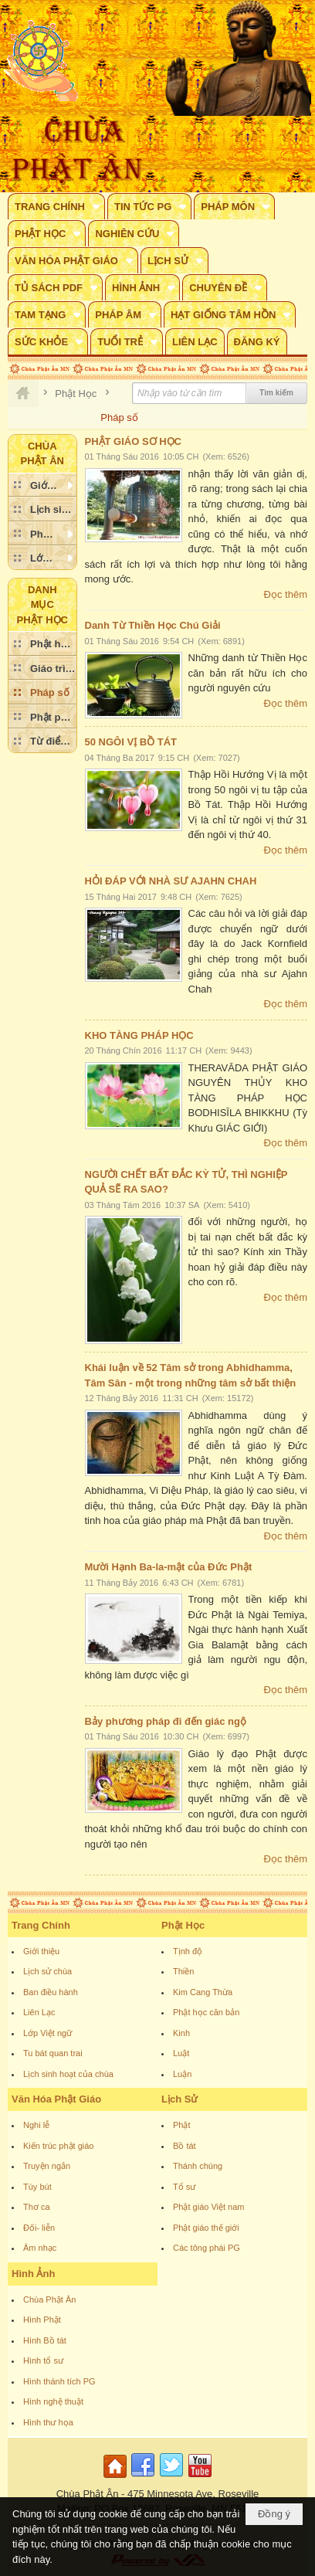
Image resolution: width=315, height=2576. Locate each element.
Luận (182, 2074)
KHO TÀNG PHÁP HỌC (139, 1035)
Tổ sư (184, 2186)
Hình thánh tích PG (59, 2381)
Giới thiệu (41, 1951)
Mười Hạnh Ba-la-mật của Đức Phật (168, 1567)
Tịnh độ (187, 1951)
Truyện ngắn (46, 2165)
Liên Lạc (39, 2012)
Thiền (183, 1971)
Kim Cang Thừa (202, 1992)
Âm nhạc (39, 2247)
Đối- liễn (39, 2227)
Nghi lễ (36, 2125)
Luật (181, 2053)
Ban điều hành (50, 1992)
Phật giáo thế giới (206, 2227)
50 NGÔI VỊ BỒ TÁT (131, 742)
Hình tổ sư (43, 2360)
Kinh (181, 2033)
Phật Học (183, 1925)
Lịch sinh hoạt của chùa (68, 2074)
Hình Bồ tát (44, 2340)
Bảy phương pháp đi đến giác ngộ (165, 1721)
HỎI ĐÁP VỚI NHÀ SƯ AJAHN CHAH (171, 881)
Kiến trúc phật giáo (58, 2145)
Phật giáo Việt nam (209, 2206)
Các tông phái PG (206, 2247)
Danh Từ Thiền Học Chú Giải (153, 625)
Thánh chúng (197, 2165)
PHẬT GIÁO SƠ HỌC (133, 441)
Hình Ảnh (33, 2273)
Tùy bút (37, 2186)
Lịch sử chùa (47, 1971)
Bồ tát (184, 2145)
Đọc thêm (285, 594)
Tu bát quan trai (53, 2053)
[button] (56, 206)
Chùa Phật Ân (49, 2299)
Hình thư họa (48, 2422)
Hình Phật (42, 2319)
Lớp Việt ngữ (47, 2033)
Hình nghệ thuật (53, 2401)
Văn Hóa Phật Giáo (56, 2099)
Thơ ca (36, 2206)
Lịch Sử (179, 2099)
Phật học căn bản (206, 2012)
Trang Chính (41, 1925)
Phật (182, 2125)
